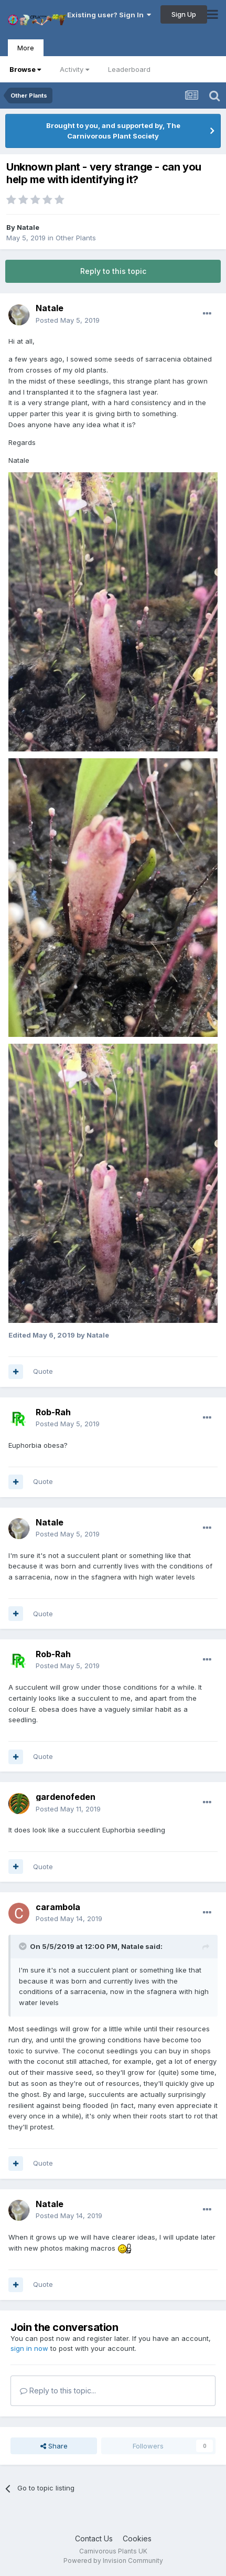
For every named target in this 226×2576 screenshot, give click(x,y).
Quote (43, 1371)
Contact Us (94, 2538)
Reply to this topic (113, 271)
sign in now (29, 2348)
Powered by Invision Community (113, 2560)
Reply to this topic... (58, 2390)
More (25, 48)
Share (54, 2446)
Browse (25, 69)
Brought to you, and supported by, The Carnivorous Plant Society (113, 130)
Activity (74, 69)
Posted (68, 320)
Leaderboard (129, 69)
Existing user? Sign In (109, 14)
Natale (28, 227)
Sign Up (183, 14)
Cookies (137, 2538)
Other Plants (76, 238)
